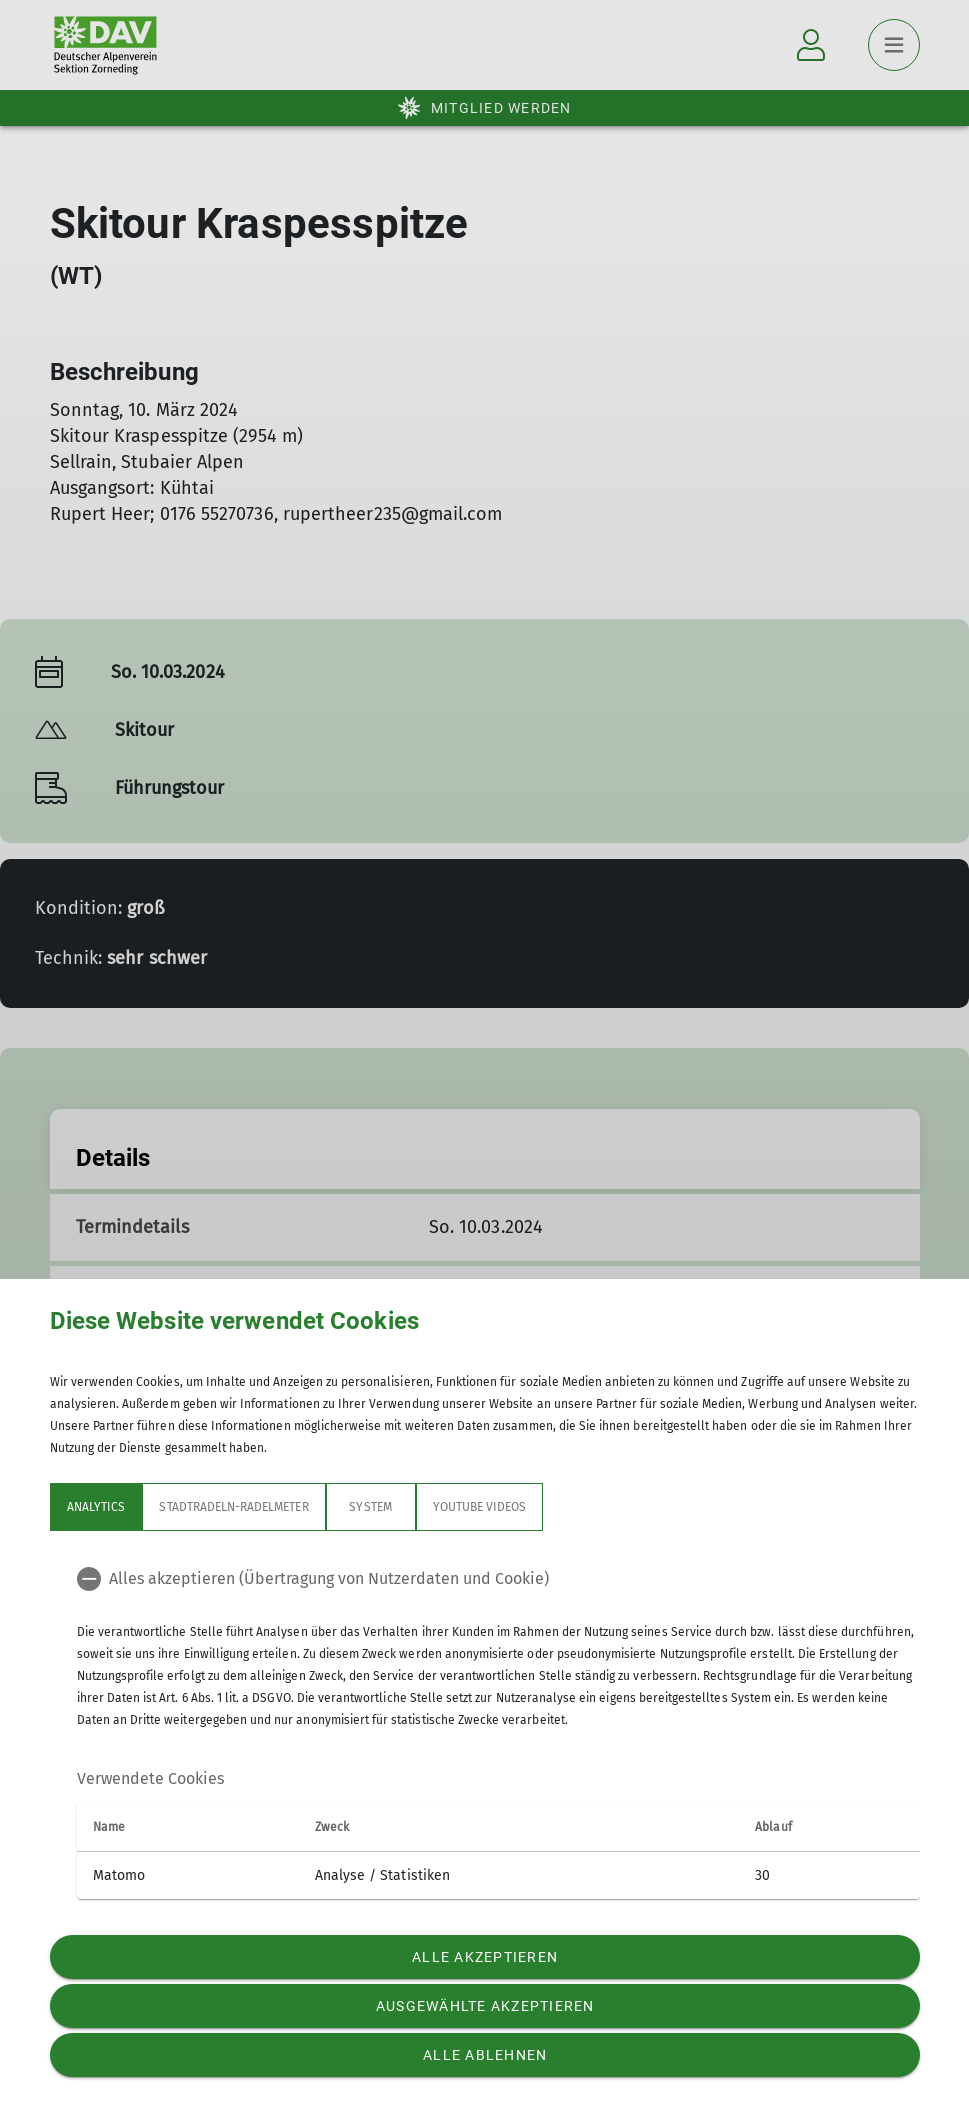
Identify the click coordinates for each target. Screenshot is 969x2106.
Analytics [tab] (96, 1507)
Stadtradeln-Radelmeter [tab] (233, 1507)
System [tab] (370, 1507)
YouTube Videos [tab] (479, 1507)
